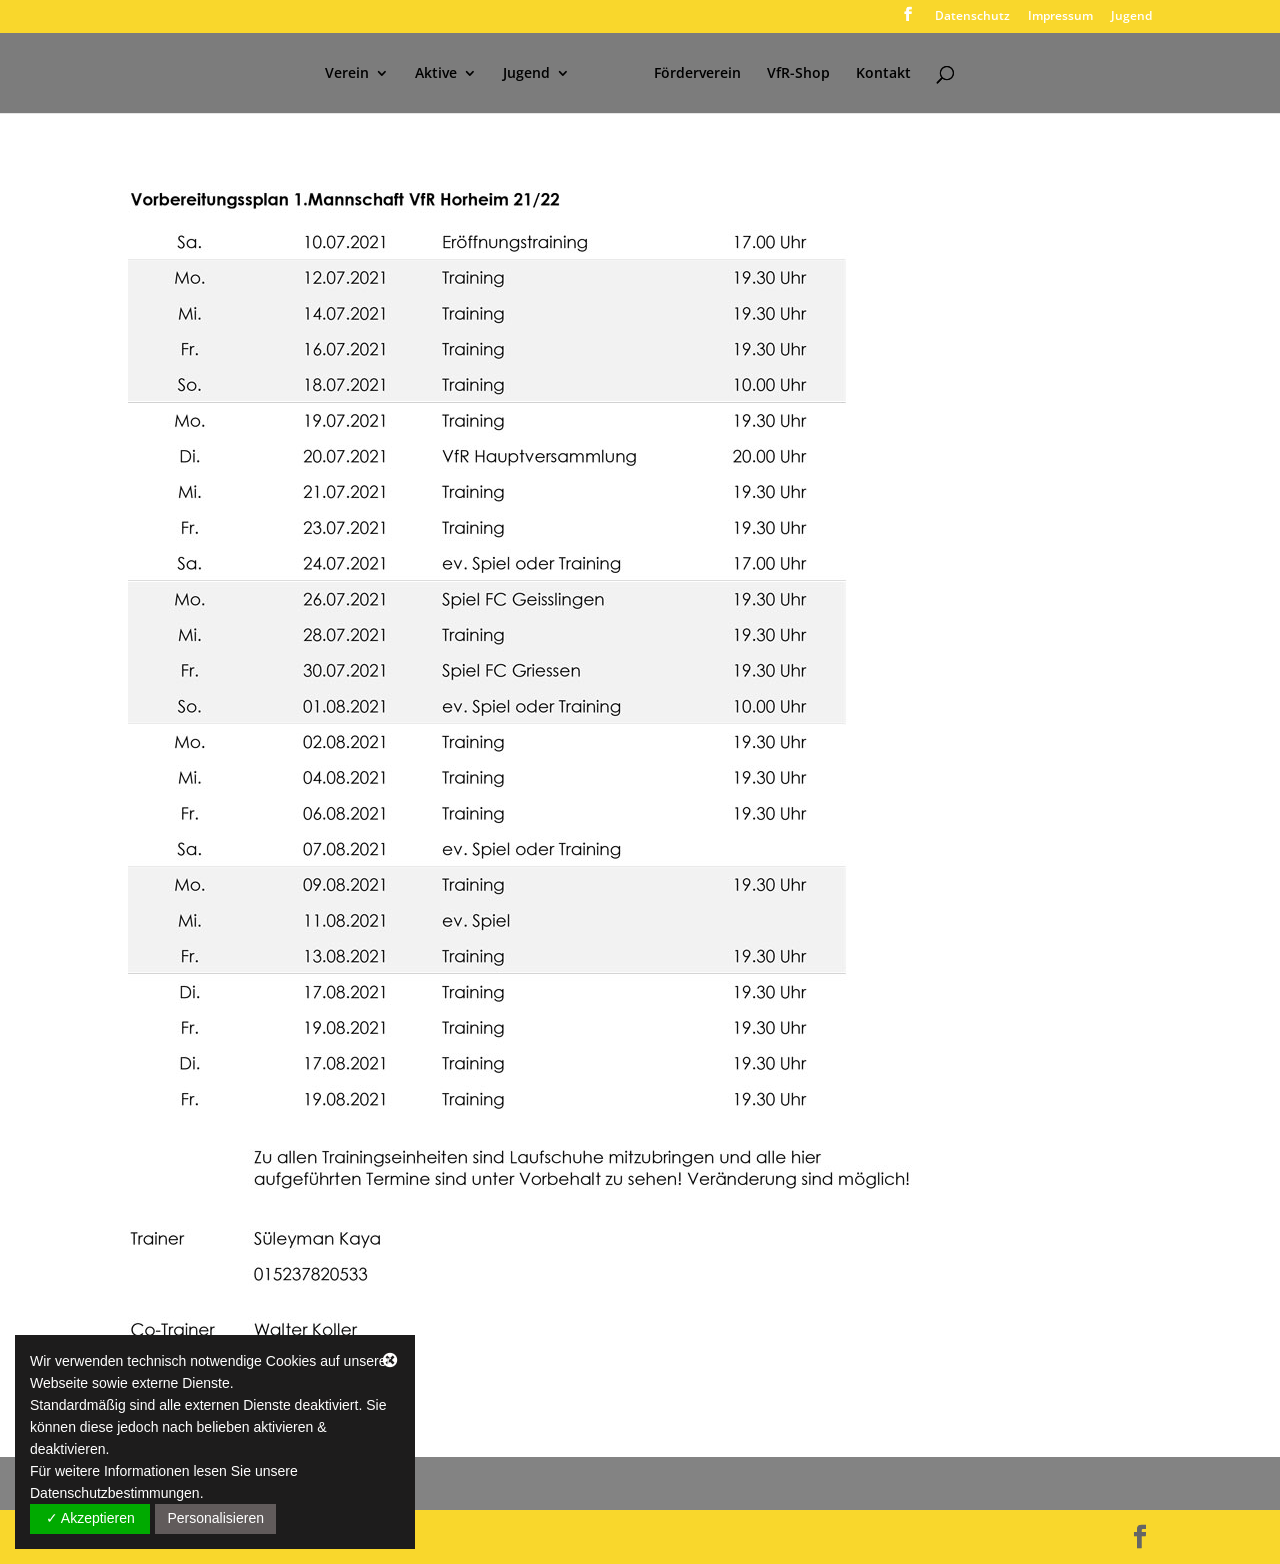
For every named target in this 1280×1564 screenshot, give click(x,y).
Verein (347, 74)
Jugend (1131, 17)
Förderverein (697, 74)
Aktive (436, 74)
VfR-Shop (798, 74)
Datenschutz (972, 17)
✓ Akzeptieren (90, 1518)
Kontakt (883, 74)
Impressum (1060, 17)
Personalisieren (215, 1518)
